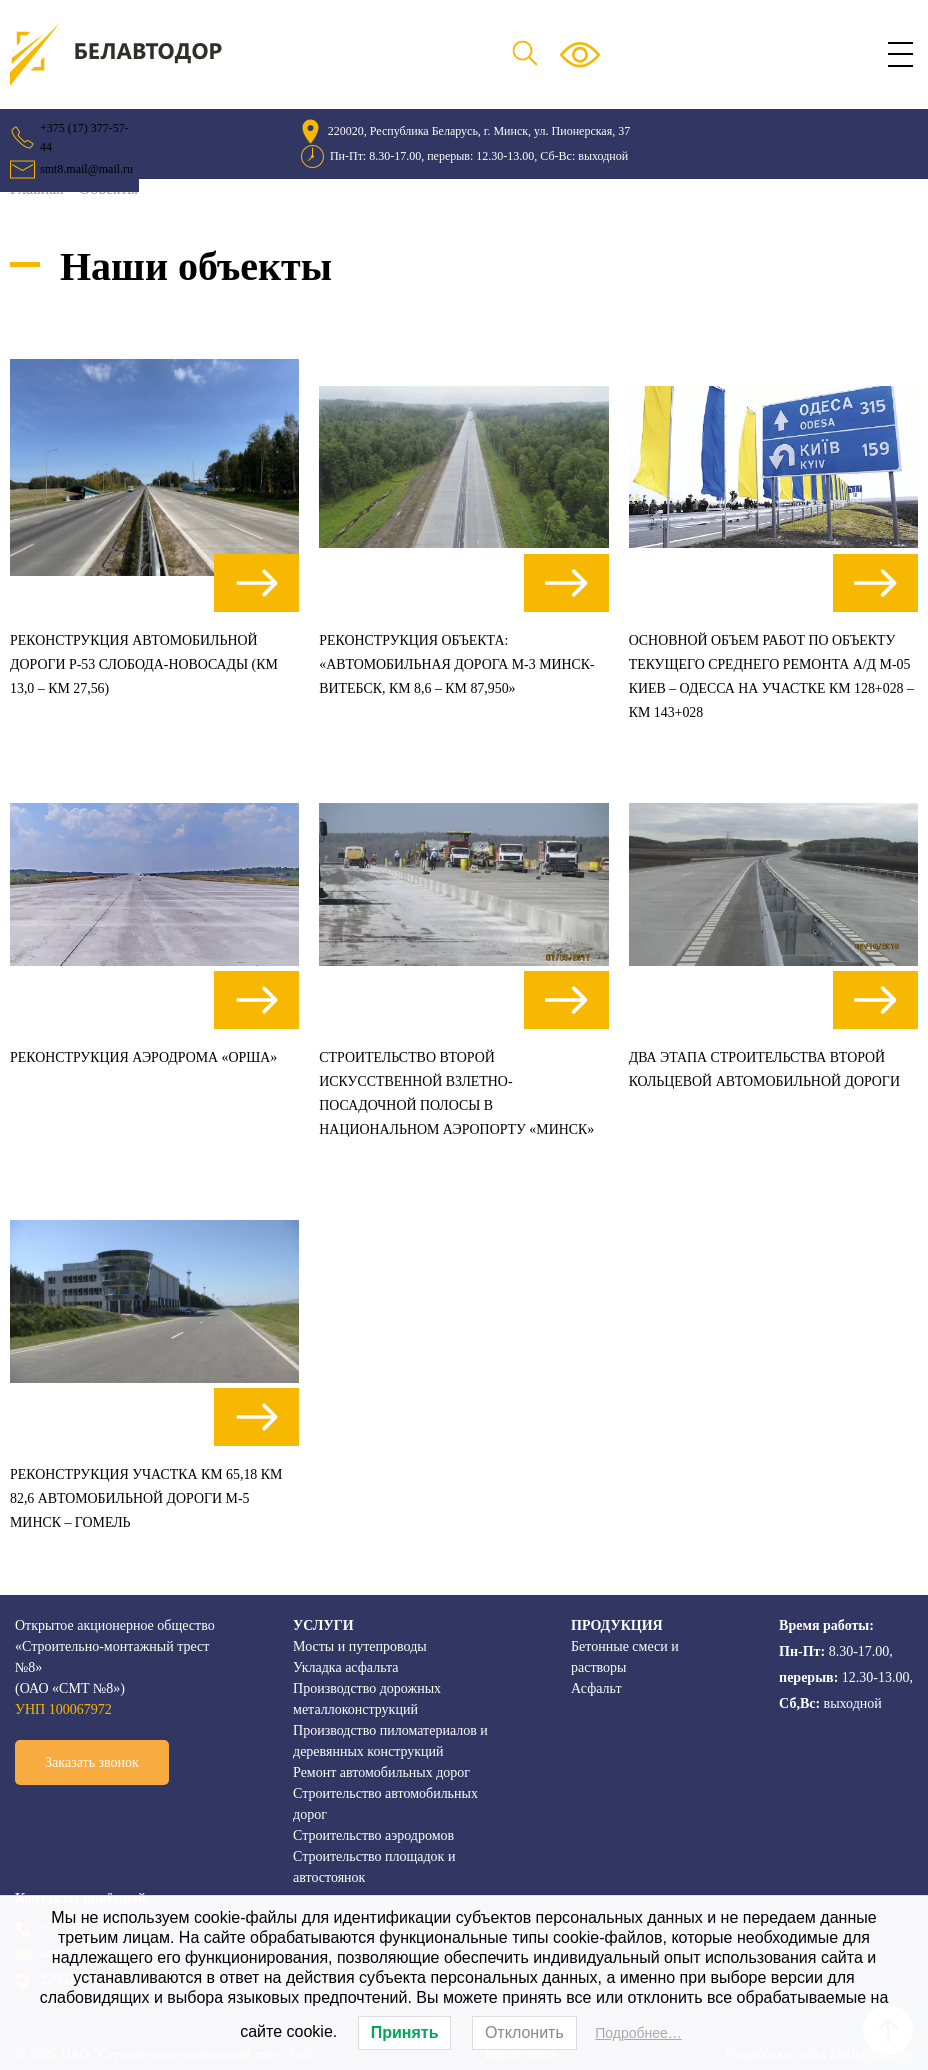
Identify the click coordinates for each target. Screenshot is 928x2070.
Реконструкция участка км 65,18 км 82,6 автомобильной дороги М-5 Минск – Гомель (147, 1498)
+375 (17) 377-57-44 (84, 137)
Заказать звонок (92, 1762)
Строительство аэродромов (373, 1835)
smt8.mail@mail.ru (86, 169)
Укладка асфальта (345, 1667)
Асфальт (596, 1688)
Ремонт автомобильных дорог (381, 1772)
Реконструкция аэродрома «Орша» (144, 1057)
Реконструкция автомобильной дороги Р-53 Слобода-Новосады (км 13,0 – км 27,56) (145, 664)
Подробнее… (638, 2033)
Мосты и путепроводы (360, 1646)
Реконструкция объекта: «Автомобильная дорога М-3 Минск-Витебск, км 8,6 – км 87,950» (458, 664)
